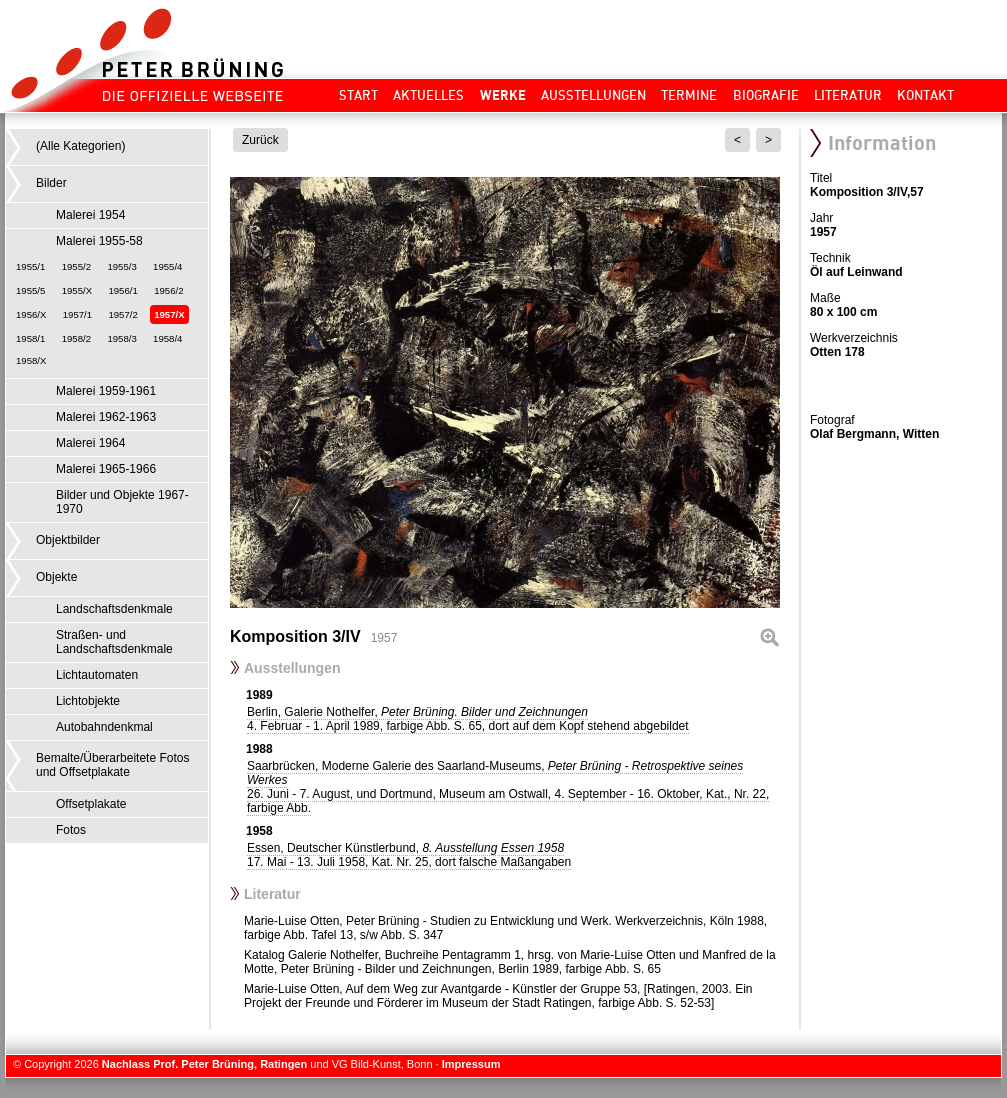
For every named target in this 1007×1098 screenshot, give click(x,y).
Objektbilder (68, 540)
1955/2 (76, 266)
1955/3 (121, 266)
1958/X (31, 360)
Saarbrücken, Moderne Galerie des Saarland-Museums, (508, 787)
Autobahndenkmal (104, 727)
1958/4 (167, 338)
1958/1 (30, 338)
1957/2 (122, 314)
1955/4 (167, 266)
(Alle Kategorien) (80, 146)
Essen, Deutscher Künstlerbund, (409, 855)
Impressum (471, 1064)
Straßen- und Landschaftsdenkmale (114, 642)
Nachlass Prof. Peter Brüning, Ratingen (204, 1064)
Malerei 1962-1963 (106, 417)
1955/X (77, 290)
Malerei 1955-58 (99, 241)
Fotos (71, 830)
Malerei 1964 (90, 443)
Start (358, 95)
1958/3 (121, 338)
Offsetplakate (91, 804)
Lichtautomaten (97, 675)
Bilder (51, 183)
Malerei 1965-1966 (106, 469)
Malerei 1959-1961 (106, 391)
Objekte (56, 577)
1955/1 (30, 266)
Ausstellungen (593, 95)
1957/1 (77, 314)
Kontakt (925, 95)
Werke (503, 95)
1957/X (169, 314)
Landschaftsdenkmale (114, 609)
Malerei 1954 (90, 215)
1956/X (31, 314)
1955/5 (30, 290)
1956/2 (168, 290)
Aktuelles (428, 95)
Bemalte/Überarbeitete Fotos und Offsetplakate (112, 765)
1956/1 (122, 290)
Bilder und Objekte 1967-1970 (122, 502)
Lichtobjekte (88, 701)
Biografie (766, 95)
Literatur (848, 95)
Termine (689, 95)
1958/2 (76, 338)
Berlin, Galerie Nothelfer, (468, 719)
